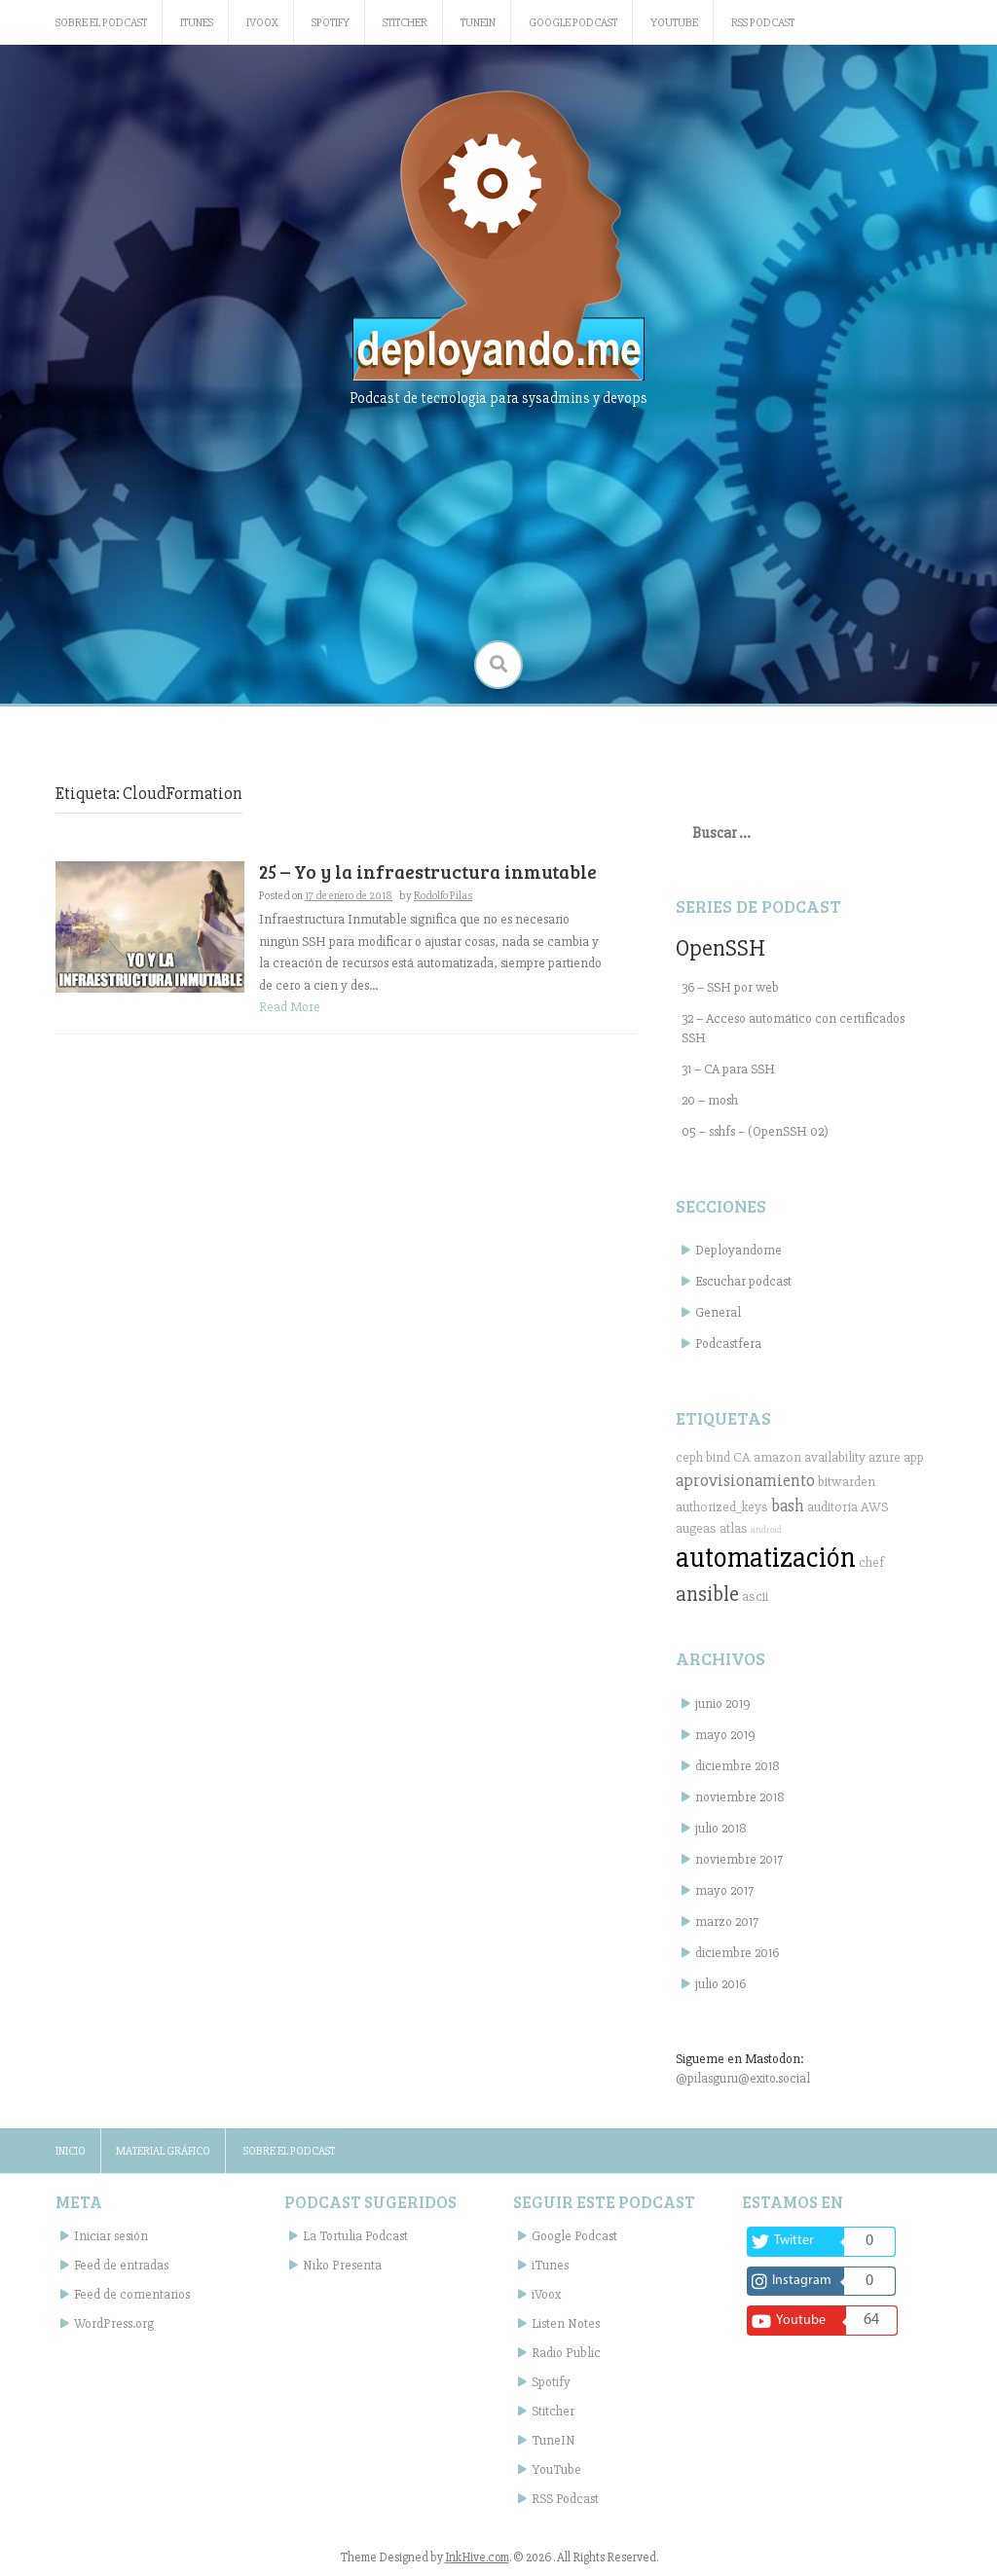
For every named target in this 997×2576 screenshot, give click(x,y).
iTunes (196, 23)
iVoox (262, 23)
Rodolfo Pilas (443, 896)
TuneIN (478, 23)
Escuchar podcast (743, 1281)
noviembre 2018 (740, 1797)
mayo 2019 (725, 1734)
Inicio (70, 2151)
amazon (777, 1457)
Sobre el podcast (101, 23)
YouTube (674, 23)
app (914, 1457)
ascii (755, 1596)
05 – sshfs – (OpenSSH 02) (755, 1131)
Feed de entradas (121, 2265)
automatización (766, 1558)
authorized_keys (722, 1507)
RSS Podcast (762, 23)
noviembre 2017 (739, 1859)
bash (787, 1505)
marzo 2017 (726, 1921)
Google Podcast (573, 23)
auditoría (832, 1507)
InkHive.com (477, 2557)
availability (835, 1457)
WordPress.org (114, 2323)
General (718, 1312)
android (766, 1529)
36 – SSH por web (730, 987)
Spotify (331, 23)
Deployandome (738, 1250)
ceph (689, 1457)
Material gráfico (163, 2151)
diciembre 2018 (737, 1766)
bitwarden (846, 1481)
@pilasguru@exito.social (743, 2078)
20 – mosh (710, 1100)
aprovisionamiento (745, 1480)
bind (718, 1457)
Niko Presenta (342, 2265)
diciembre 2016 (737, 1952)
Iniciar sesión (111, 2236)
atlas (734, 1528)
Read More (289, 1006)
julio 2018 (721, 1828)
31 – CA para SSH (728, 1069)
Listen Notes (566, 2323)
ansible (707, 1594)
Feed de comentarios (132, 2294)
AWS (875, 1507)
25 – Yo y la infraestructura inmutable (428, 871)
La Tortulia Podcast (355, 2236)
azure (884, 1457)
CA (742, 1457)
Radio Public (566, 2352)
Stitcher (405, 23)
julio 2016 (720, 1984)
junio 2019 (723, 1703)
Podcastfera (728, 1343)
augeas (696, 1528)
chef (871, 1562)
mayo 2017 (724, 1890)
